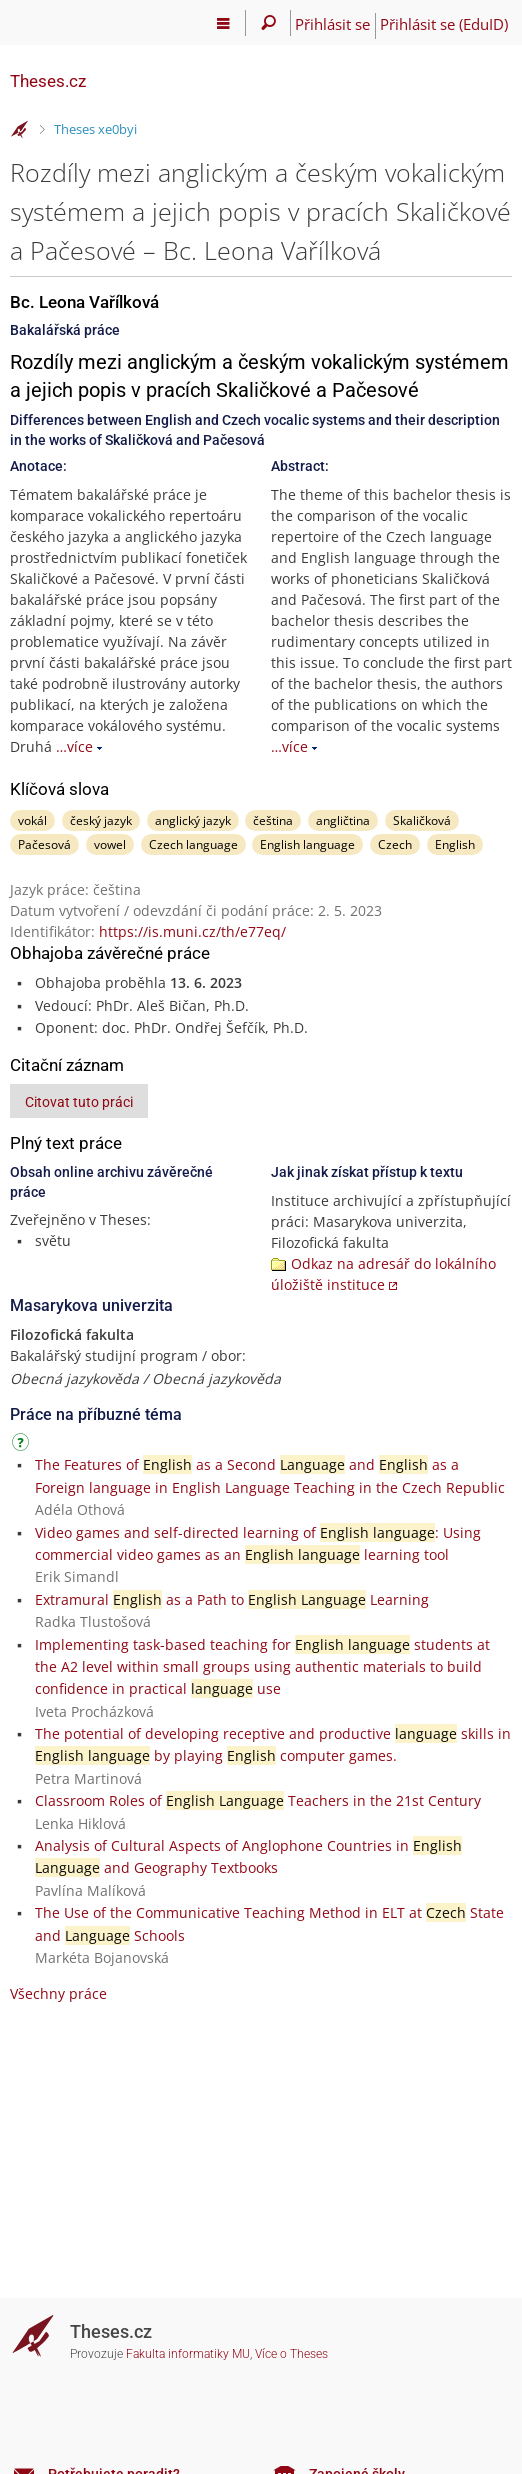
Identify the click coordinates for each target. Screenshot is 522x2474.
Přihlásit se (332, 24)
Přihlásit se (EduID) (444, 24)
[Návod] (23, 1445)
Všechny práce (58, 1993)
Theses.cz (48, 81)
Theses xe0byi (95, 129)
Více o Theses (291, 2354)
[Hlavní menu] (223, 23)
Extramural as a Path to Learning (232, 1599)
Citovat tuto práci (79, 1102)
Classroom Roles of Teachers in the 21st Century (258, 1800)
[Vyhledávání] (268, 23)
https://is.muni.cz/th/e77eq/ (192, 931)
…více (74, 746)
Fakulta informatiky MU (188, 2354)
